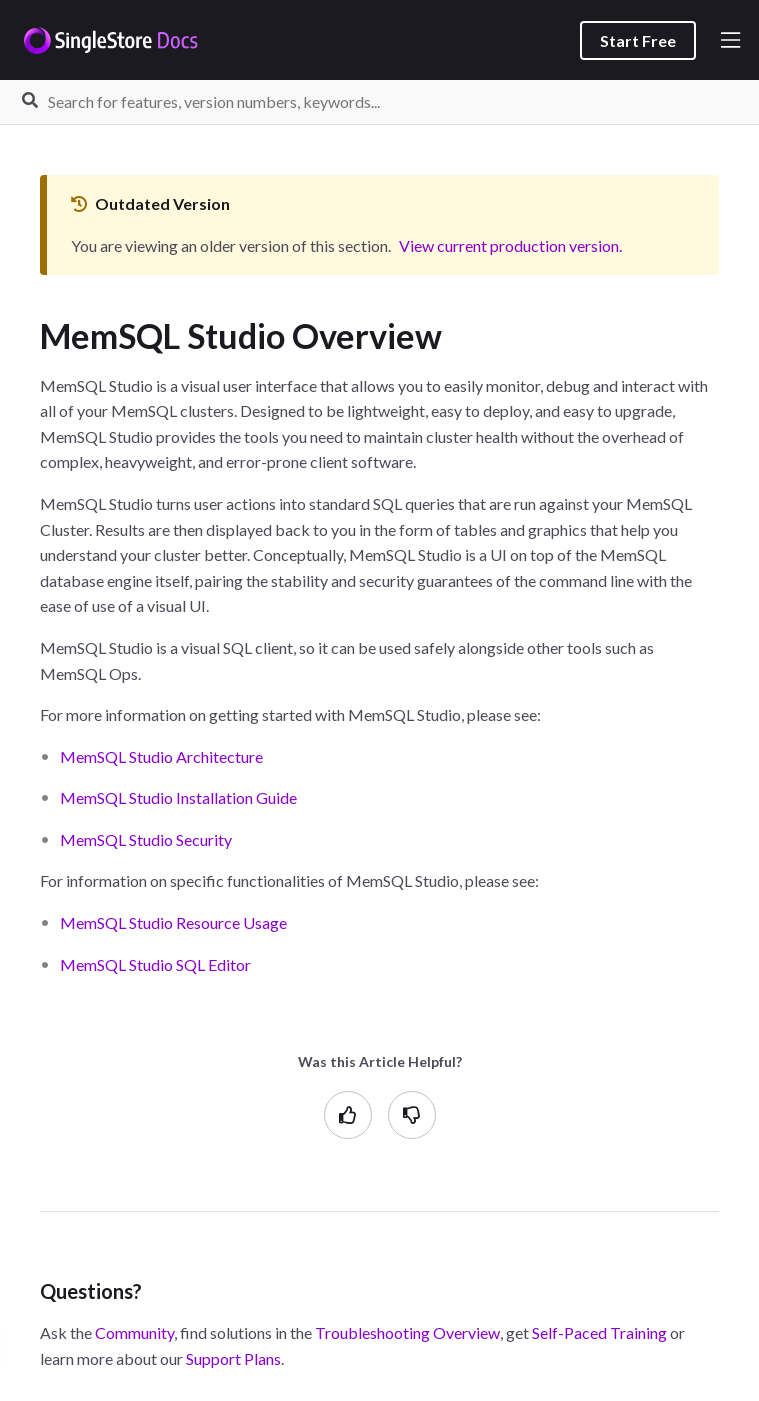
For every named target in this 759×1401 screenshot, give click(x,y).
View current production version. (510, 245)
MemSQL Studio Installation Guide (178, 797)
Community (134, 1332)
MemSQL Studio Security (146, 839)
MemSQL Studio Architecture (161, 756)
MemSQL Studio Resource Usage (173, 922)
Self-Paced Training (599, 1332)
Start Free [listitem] (638, 40)
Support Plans (233, 1358)
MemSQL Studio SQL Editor (155, 964)
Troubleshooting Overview (407, 1332)
